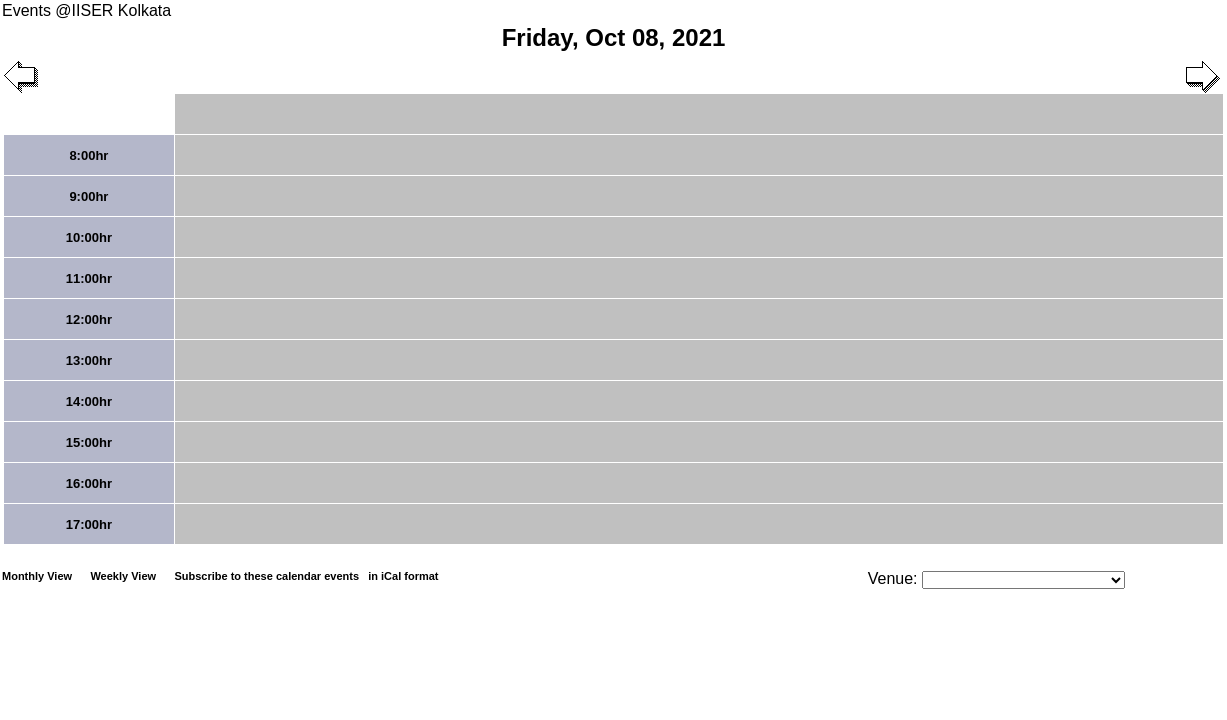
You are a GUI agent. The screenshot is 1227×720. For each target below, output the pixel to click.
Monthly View (37, 576)
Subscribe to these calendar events (307, 576)
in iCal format (403, 576)
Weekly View (123, 576)
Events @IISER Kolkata (86, 10)
